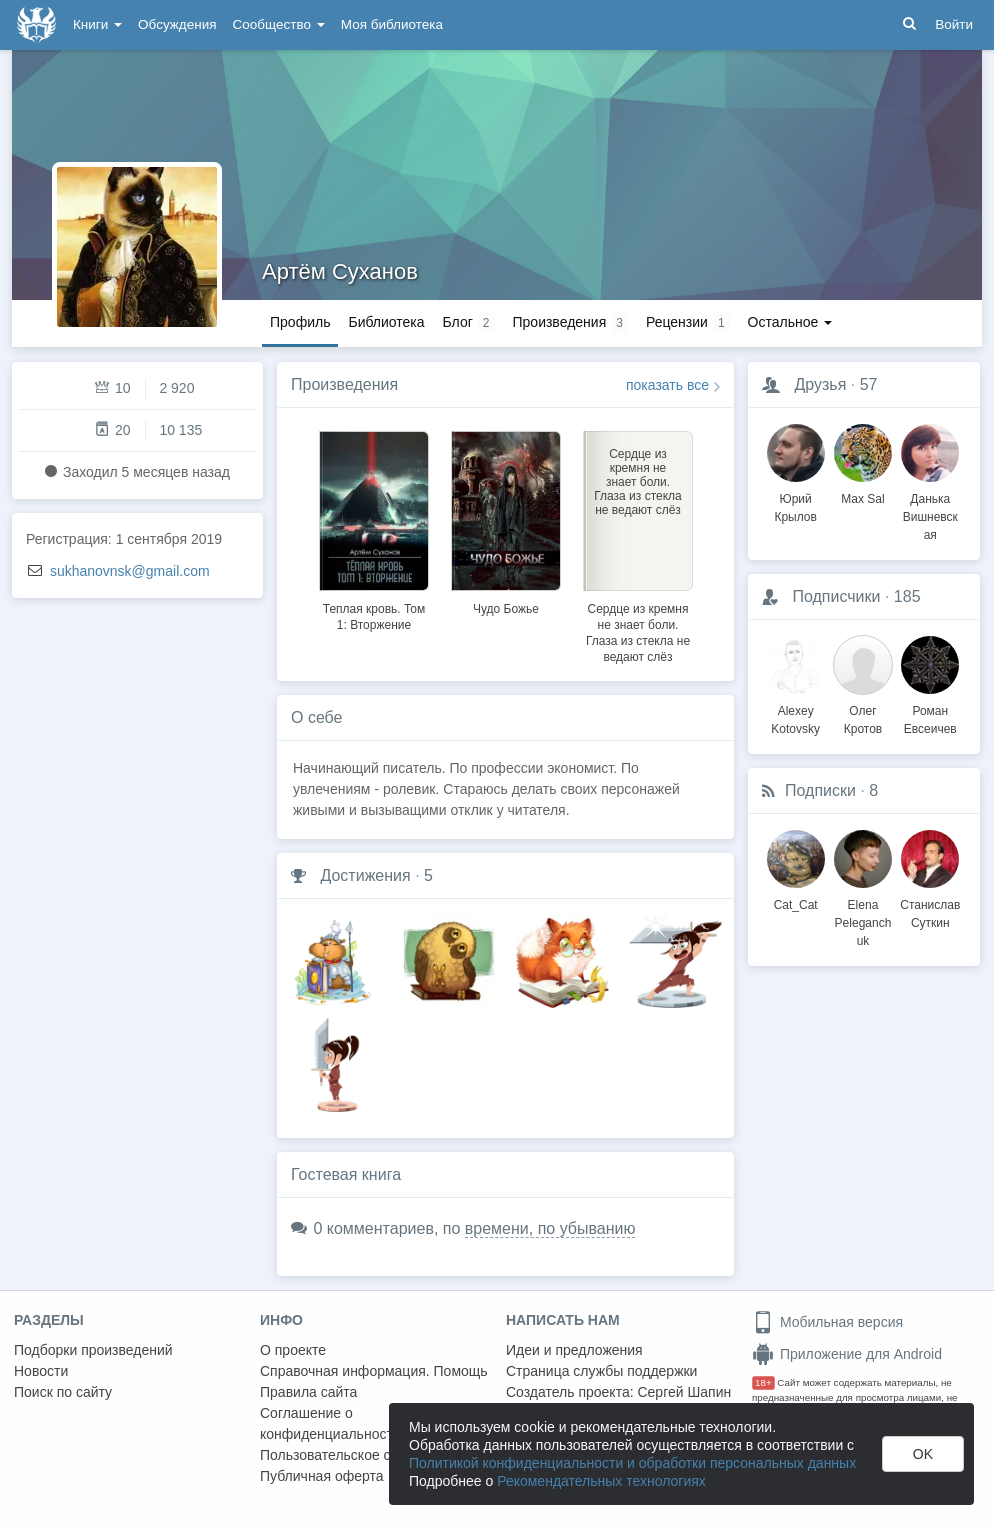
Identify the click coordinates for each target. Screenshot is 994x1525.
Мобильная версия (827, 1322)
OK (923, 1454)
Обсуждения (177, 24)
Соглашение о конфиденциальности (330, 1423)
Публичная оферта (322, 1476)
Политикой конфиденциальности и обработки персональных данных (632, 1463)
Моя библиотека (392, 24)
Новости (41, 1371)
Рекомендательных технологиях (601, 1481)
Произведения (344, 384)
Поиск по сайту (63, 1392)
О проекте (293, 1350)
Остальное (790, 322)
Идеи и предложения (574, 1350)
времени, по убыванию (550, 1228)
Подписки (820, 790)
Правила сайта (308, 1392)
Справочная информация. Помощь (374, 1371)
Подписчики (836, 596)
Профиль (300, 322)
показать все (667, 385)
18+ (763, 1382)
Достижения (365, 875)
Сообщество (279, 24)
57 (869, 384)
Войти (954, 24)
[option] (374, 528)
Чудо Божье (506, 609)
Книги (97, 24)
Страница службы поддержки (601, 1371)
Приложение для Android (847, 1354)
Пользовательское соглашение (361, 1455)
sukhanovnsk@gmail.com (130, 571)
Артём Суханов (340, 271)
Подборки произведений (93, 1350)
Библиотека (386, 322)
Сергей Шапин (684, 1392)
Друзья (820, 384)
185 (907, 596)
